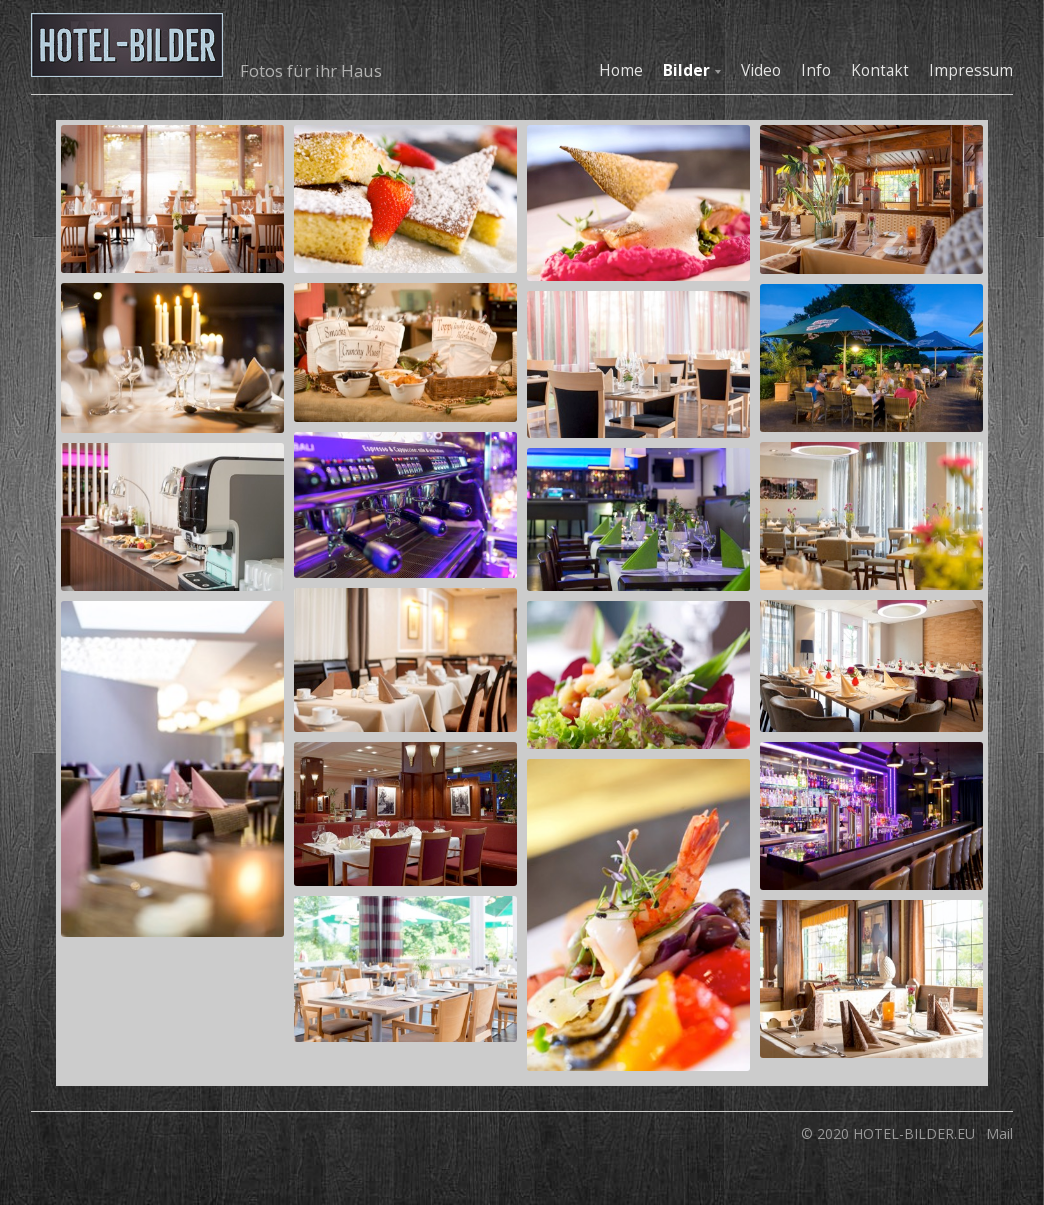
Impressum (971, 70)
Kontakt (880, 70)
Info (816, 70)
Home (621, 70)
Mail (999, 1133)
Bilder (686, 70)
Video (761, 70)
